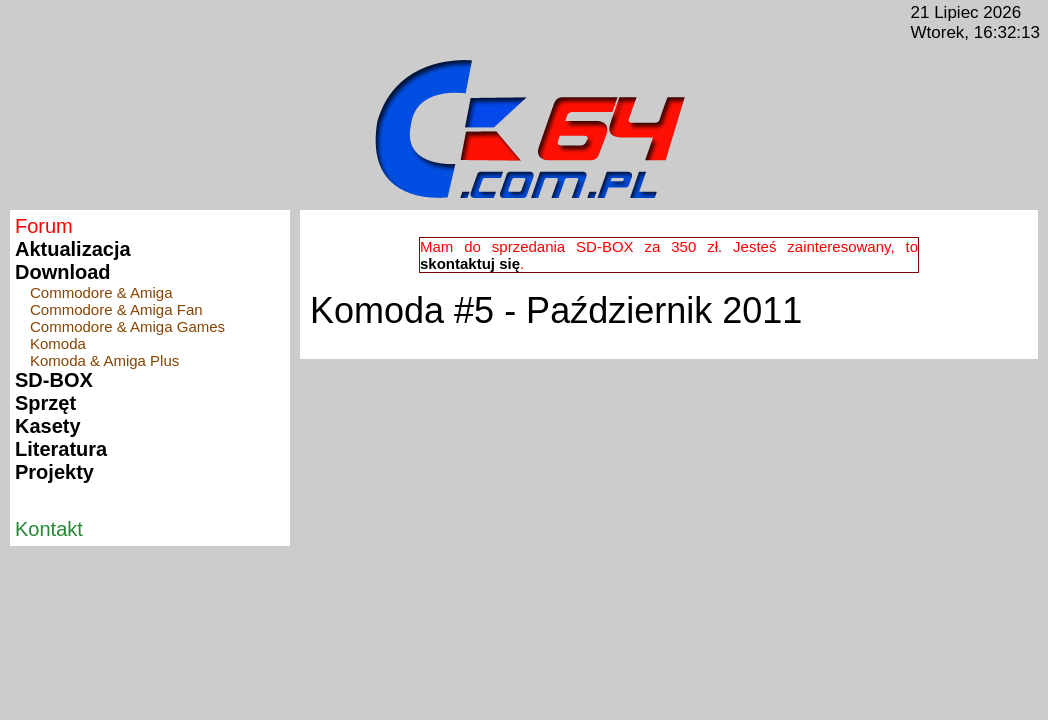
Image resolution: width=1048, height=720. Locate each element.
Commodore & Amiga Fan (116, 309)
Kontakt (49, 529)
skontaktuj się (470, 263)
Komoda (58, 343)
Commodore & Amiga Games (127, 326)
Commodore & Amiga (101, 292)
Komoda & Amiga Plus (104, 360)
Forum (44, 226)
